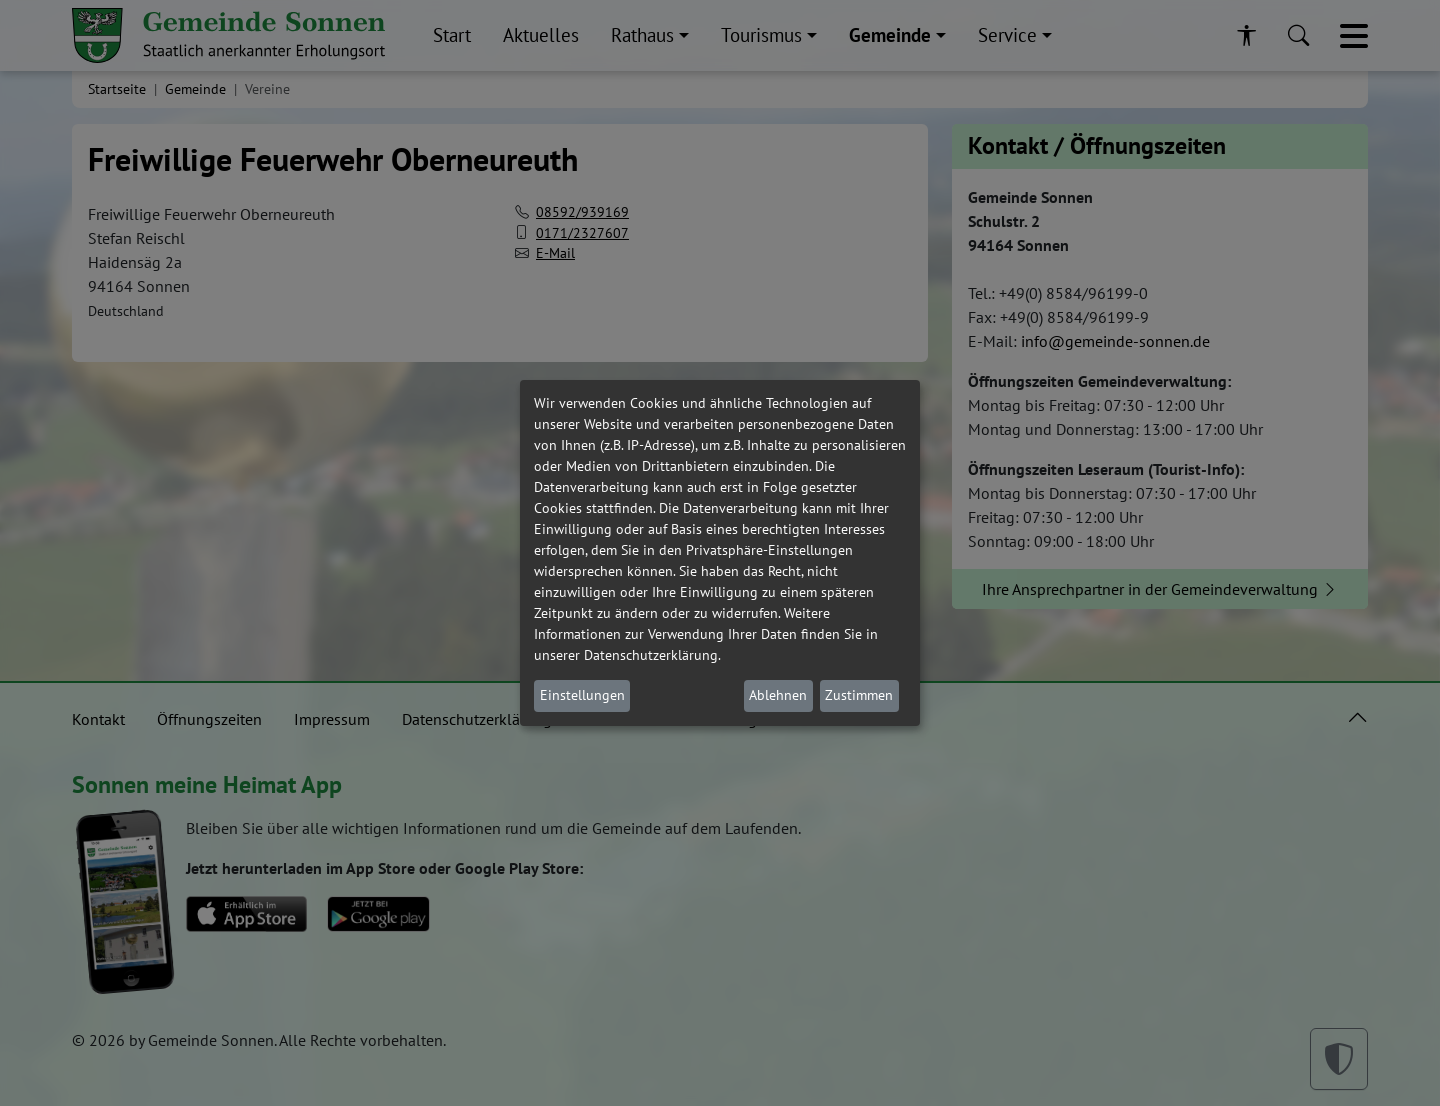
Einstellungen (582, 695)
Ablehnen (778, 695)
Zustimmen (859, 695)
